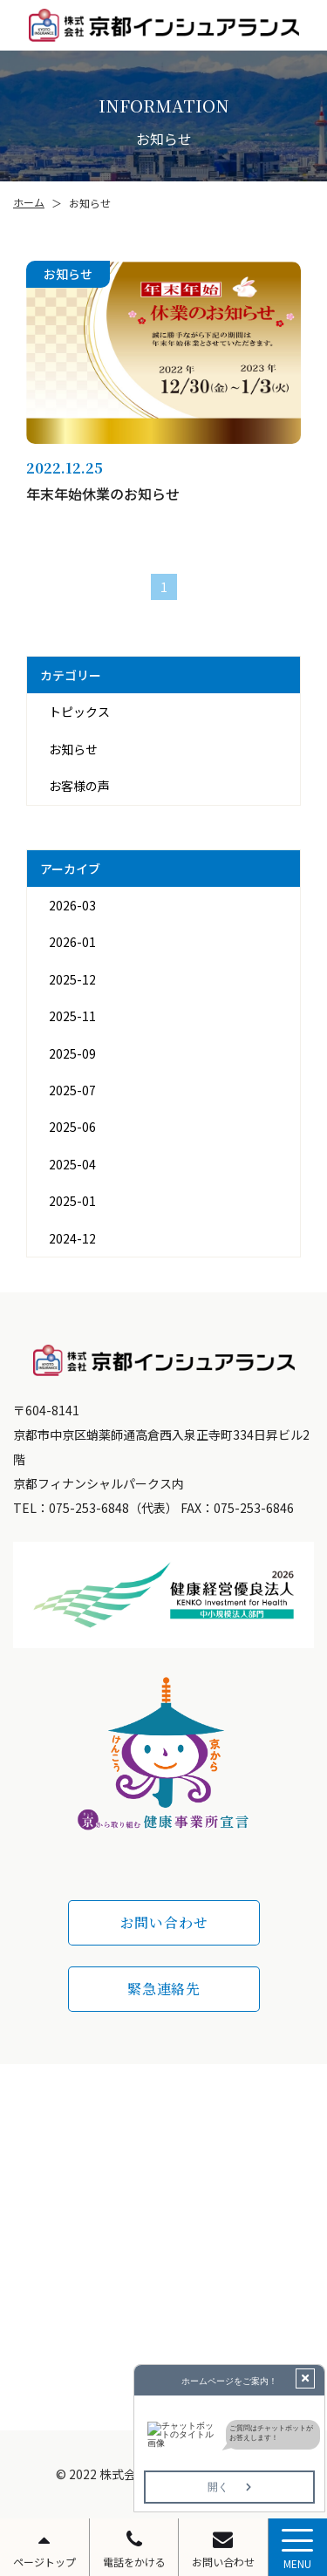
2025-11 (72, 1016)
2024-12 (72, 1238)
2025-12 (72, 979)
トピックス (79, 711)
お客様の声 (79, 785)
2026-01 (72, 942)
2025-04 (72, 1164)
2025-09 (72, 1053)
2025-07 (72, 1090)
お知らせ (73, 749)
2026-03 (72, 905)
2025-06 (72, 1126)
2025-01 (72, 1201)
